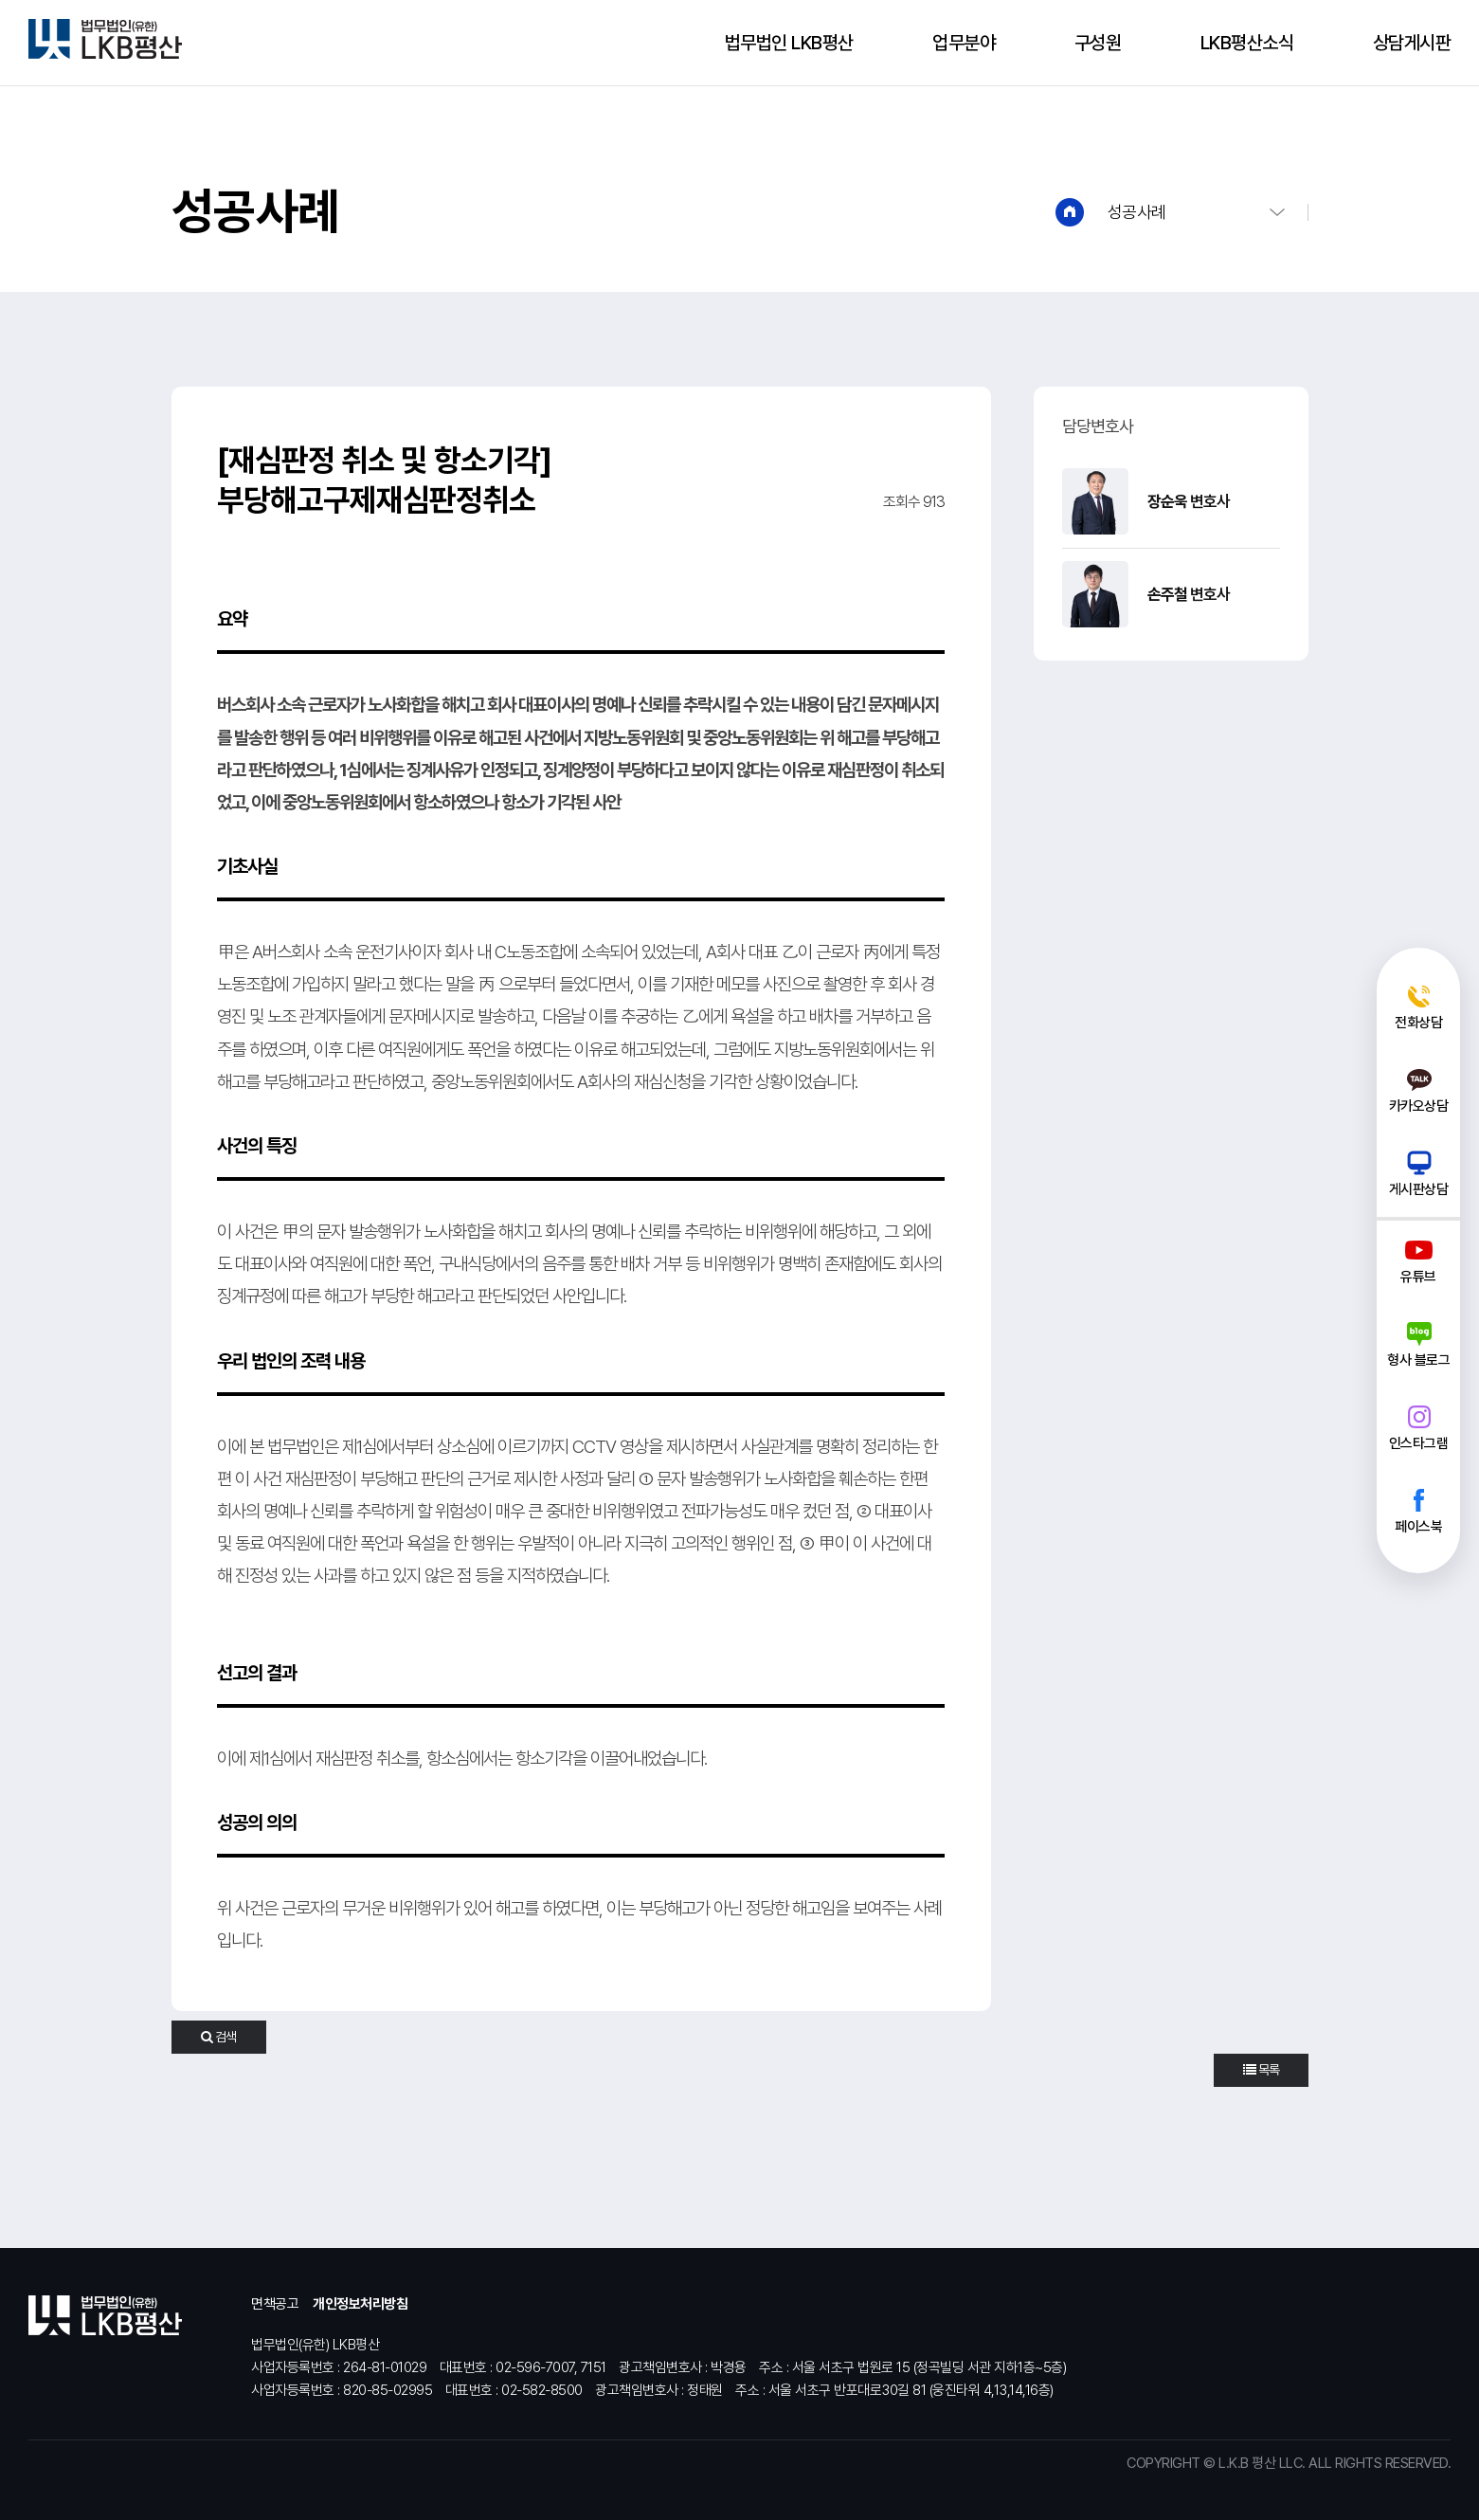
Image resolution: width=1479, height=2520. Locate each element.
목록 (1261, 2069)
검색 (218, 2036)
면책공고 (274, 2303)
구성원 (1098, 42)
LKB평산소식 (1247, 42)
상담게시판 (1412, 42)
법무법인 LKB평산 (789, 42)
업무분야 (963, 42)
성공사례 (1137, 212)
